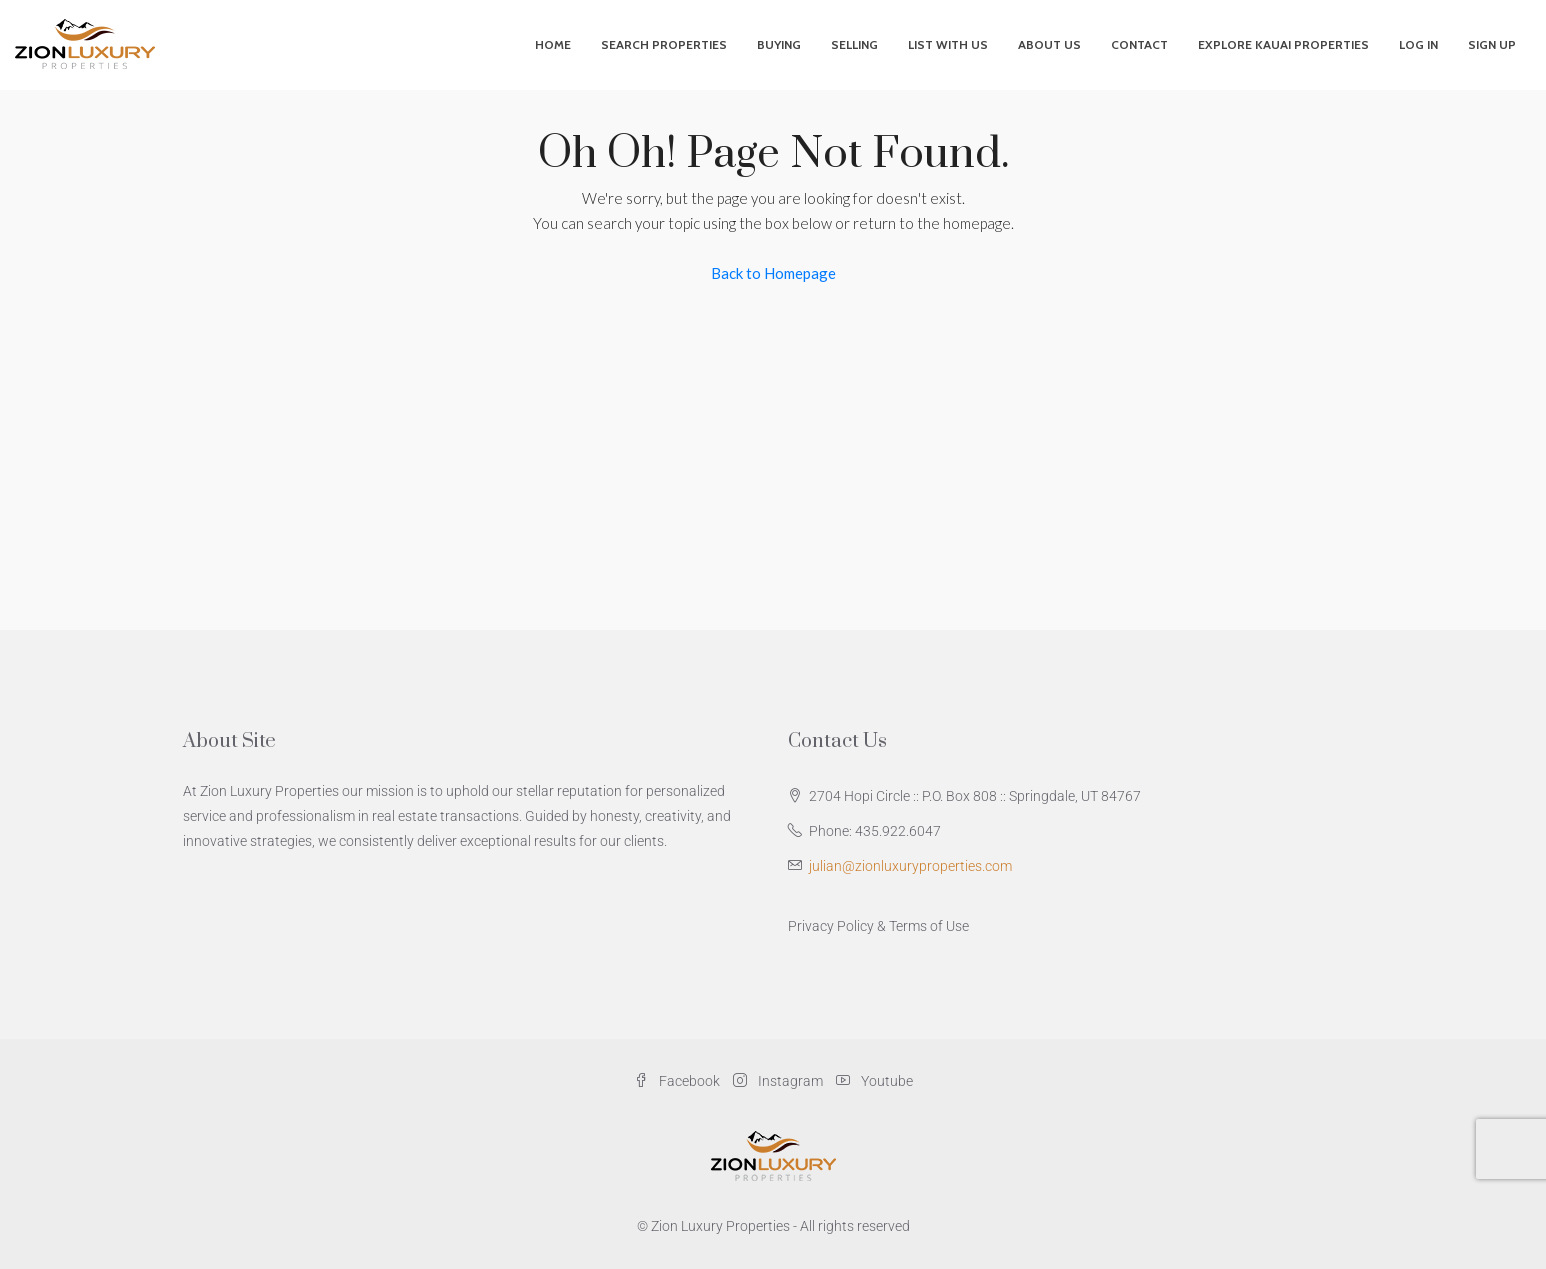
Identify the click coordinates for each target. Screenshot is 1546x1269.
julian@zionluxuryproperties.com (910, 866)
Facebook (678, 1081)
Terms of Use (929, 926)
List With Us (948, 44)
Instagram (779, 1081)
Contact (1139, 44)
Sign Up (1492, 44)
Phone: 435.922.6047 (875, 831)
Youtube (874, 1081)
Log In (1418, 44)
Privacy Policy (831, 926)
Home (553, 44)
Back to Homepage (773, 273)
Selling (854, 44)
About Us (1049, 44)
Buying (779, 44)
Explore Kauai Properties (1283, 44)
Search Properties (664, 44)
